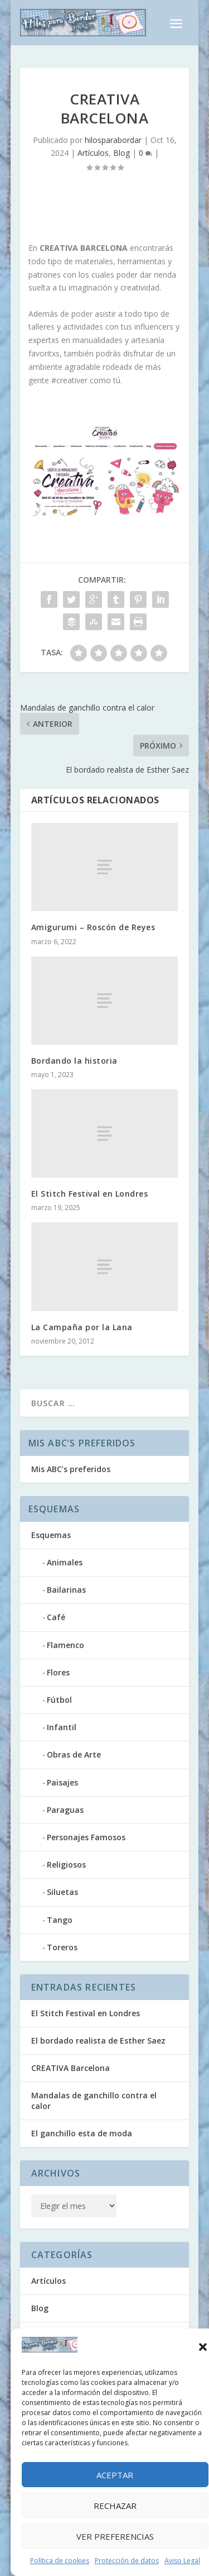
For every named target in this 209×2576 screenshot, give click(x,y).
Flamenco (65, 1645)
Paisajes (62, 1782)
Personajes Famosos (86, 1837)
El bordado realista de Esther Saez (98, 2040)
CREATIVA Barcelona (70, 2068)
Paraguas (65, 1809)
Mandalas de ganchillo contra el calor (94, 2100)
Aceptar (114, 2474)
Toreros (62, 1947)
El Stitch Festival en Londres (89, 1193)
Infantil (61, 1727)
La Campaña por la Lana (82, 1327)
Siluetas (62, 1892)
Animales (64, 1562)
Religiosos (66, 1864)
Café (56, 1617)
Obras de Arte (74, 1754)
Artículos (93, 152)
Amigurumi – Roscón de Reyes (93, 927)
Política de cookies (59, 2560)
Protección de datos (127, 2560)
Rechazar (115, 2505)
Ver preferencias (115, 2536)
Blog (121, 152)
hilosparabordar (113, 140)
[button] (202, 2347)
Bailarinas (66, 1589)
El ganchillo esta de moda (81, 2133)
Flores (58, 1672)
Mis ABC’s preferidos (70, 1469)
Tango (59, 1920)
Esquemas (51, 1535)
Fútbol (59, 1699)
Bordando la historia (74, 1060)
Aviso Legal (182, 2560)
